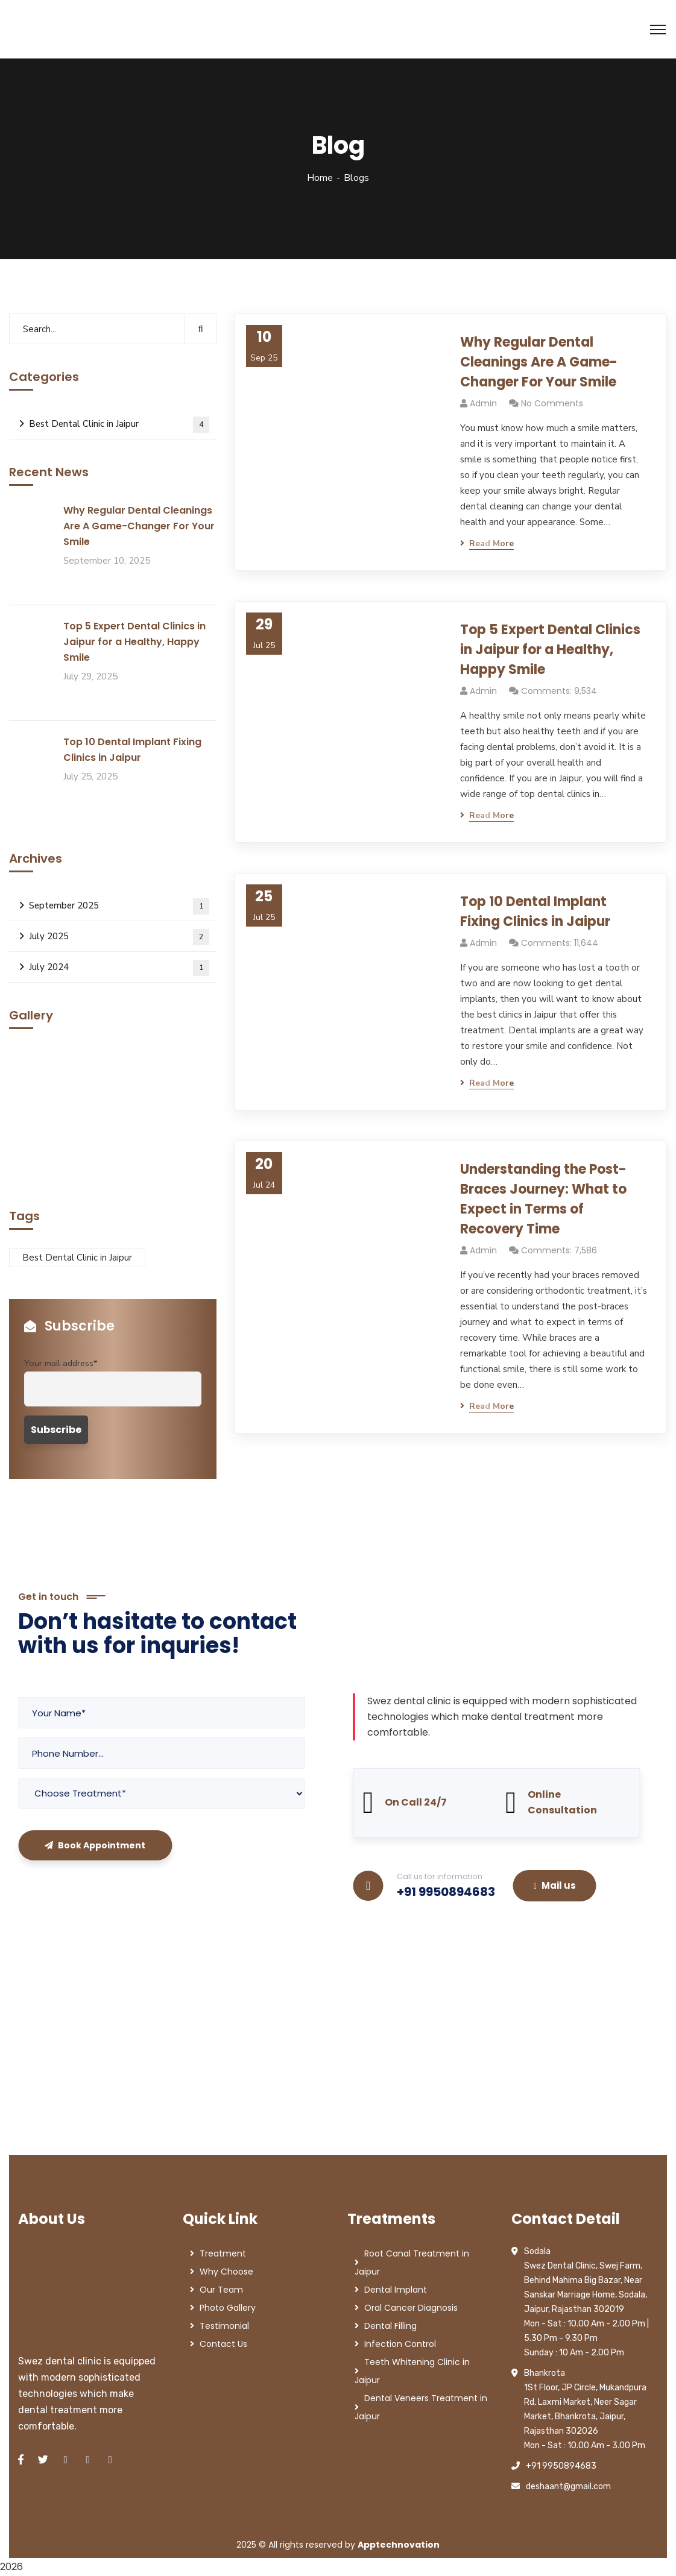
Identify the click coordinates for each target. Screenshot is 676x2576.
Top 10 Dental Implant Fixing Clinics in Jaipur (535, 911)
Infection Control (400, 2344)
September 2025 (119, 906)
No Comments (552, 403)
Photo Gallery (228, 2308)
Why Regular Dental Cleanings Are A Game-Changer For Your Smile (539, 362)
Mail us (555, 1885)
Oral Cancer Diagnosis (411, 2308)
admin (483, 403)
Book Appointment (95, 1845)
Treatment (223, 2253)
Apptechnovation (399, 2545)
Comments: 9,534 (559, 691)
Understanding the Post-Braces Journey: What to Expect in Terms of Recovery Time (543, 1199)
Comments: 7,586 (559, 1250)
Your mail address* (60, 1363)
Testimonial (224, 2326)
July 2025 (119, 937)
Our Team (221, 2290)
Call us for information (439, 1876)
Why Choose (226, 2272)
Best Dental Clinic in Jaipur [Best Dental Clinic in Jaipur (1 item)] (77, 1258)
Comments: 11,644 (559, 943)
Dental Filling (390, 2326)
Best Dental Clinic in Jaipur (119, 425)
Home (320, 177)
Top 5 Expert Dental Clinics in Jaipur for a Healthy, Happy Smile (550, 649)
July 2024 (119, 968)
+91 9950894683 (446, 1891)
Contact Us (223, 2344)
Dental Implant (395, 2290)
